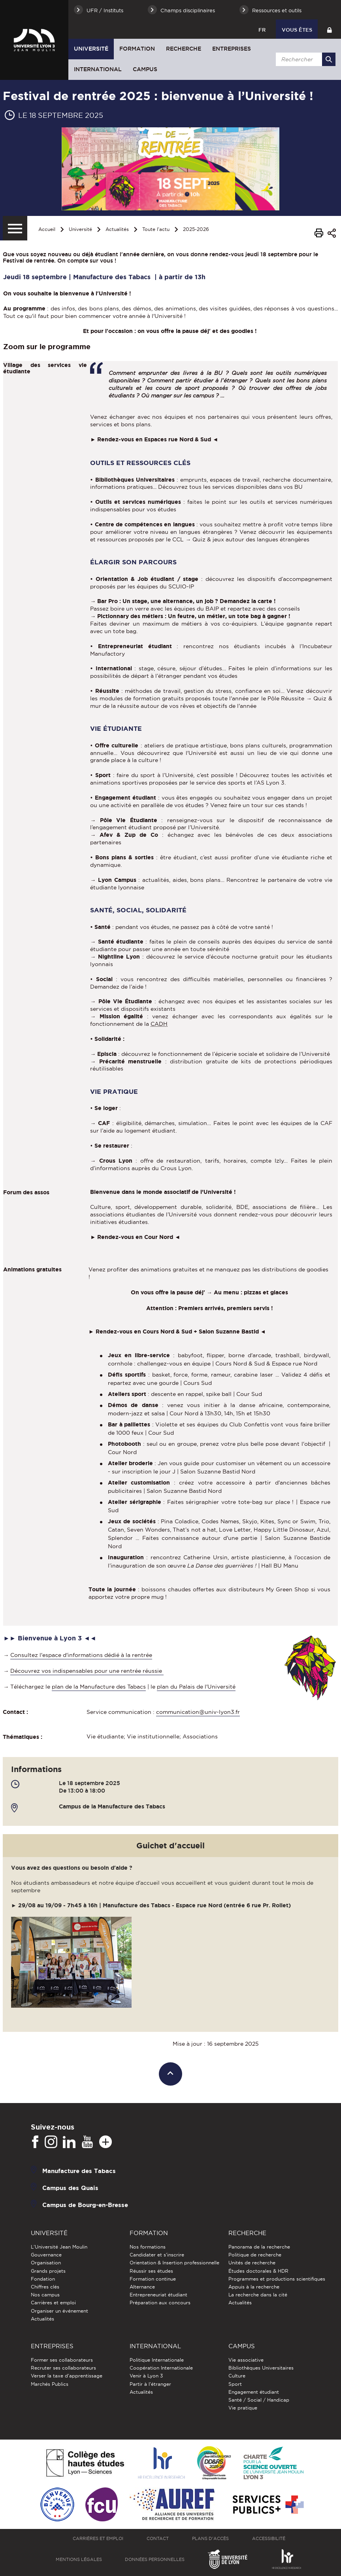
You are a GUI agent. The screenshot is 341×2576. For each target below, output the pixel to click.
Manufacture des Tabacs (79, 2170)
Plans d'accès (210, 2538)
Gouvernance (46, 2254)
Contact (158, 2538)
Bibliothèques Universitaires (261, 2367)
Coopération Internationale (161, 2367)
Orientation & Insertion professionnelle (174, 2262)
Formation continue (153, 2278)
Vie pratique (242, 2407)
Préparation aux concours (160, 2302)
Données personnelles (155, 2559)
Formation (137, 48)
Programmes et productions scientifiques (276, 2278)
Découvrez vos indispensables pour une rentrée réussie (87, 1671)
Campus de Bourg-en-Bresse (85, 2205)
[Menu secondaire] (15, 228)
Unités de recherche (251, 2262)
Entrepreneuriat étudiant (158, 2294)
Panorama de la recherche (259, 2246)
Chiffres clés (45, 2286)
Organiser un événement (59, 2310)
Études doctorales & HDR (258, 2270)
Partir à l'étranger (150, 2384)
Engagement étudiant (253, 2391)
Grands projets (48, 2270)
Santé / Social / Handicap (258, 2399)
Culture (236, 2375)
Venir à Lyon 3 (146, 2375)
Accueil (46, 229)
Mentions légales (79, 2559)
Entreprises (231, 48)
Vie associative (246, 2359)
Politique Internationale (157, 2359)
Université (91, 48)
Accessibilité (268, 2538)
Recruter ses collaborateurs (63, 2367)
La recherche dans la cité (257, 2294)
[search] (304, 59)
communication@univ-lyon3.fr (198, 1712)
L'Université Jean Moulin (59, 2246)
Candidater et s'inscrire (157, 2254)
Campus (145, 69)
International (98, 69)
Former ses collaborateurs (62, 2359)
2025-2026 (196, 229)
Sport (235, 2384)
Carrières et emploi (53, 2302)
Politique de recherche (254, 2254)
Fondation (43, 2278)
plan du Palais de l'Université (196, 1686)
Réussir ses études (151, 2270)
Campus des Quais (70, 2187)
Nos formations (148, 2246)
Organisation (46, 2262)
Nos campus (45, 2294)
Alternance (142, 2286)
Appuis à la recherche (253, 2286)
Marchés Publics (49, 2384)
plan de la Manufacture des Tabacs (99, 1686)
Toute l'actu (156, 229)
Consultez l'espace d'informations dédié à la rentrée (81, 1655)
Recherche (183, 48)
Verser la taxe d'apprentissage (66, 2375)
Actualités (117, 229)
